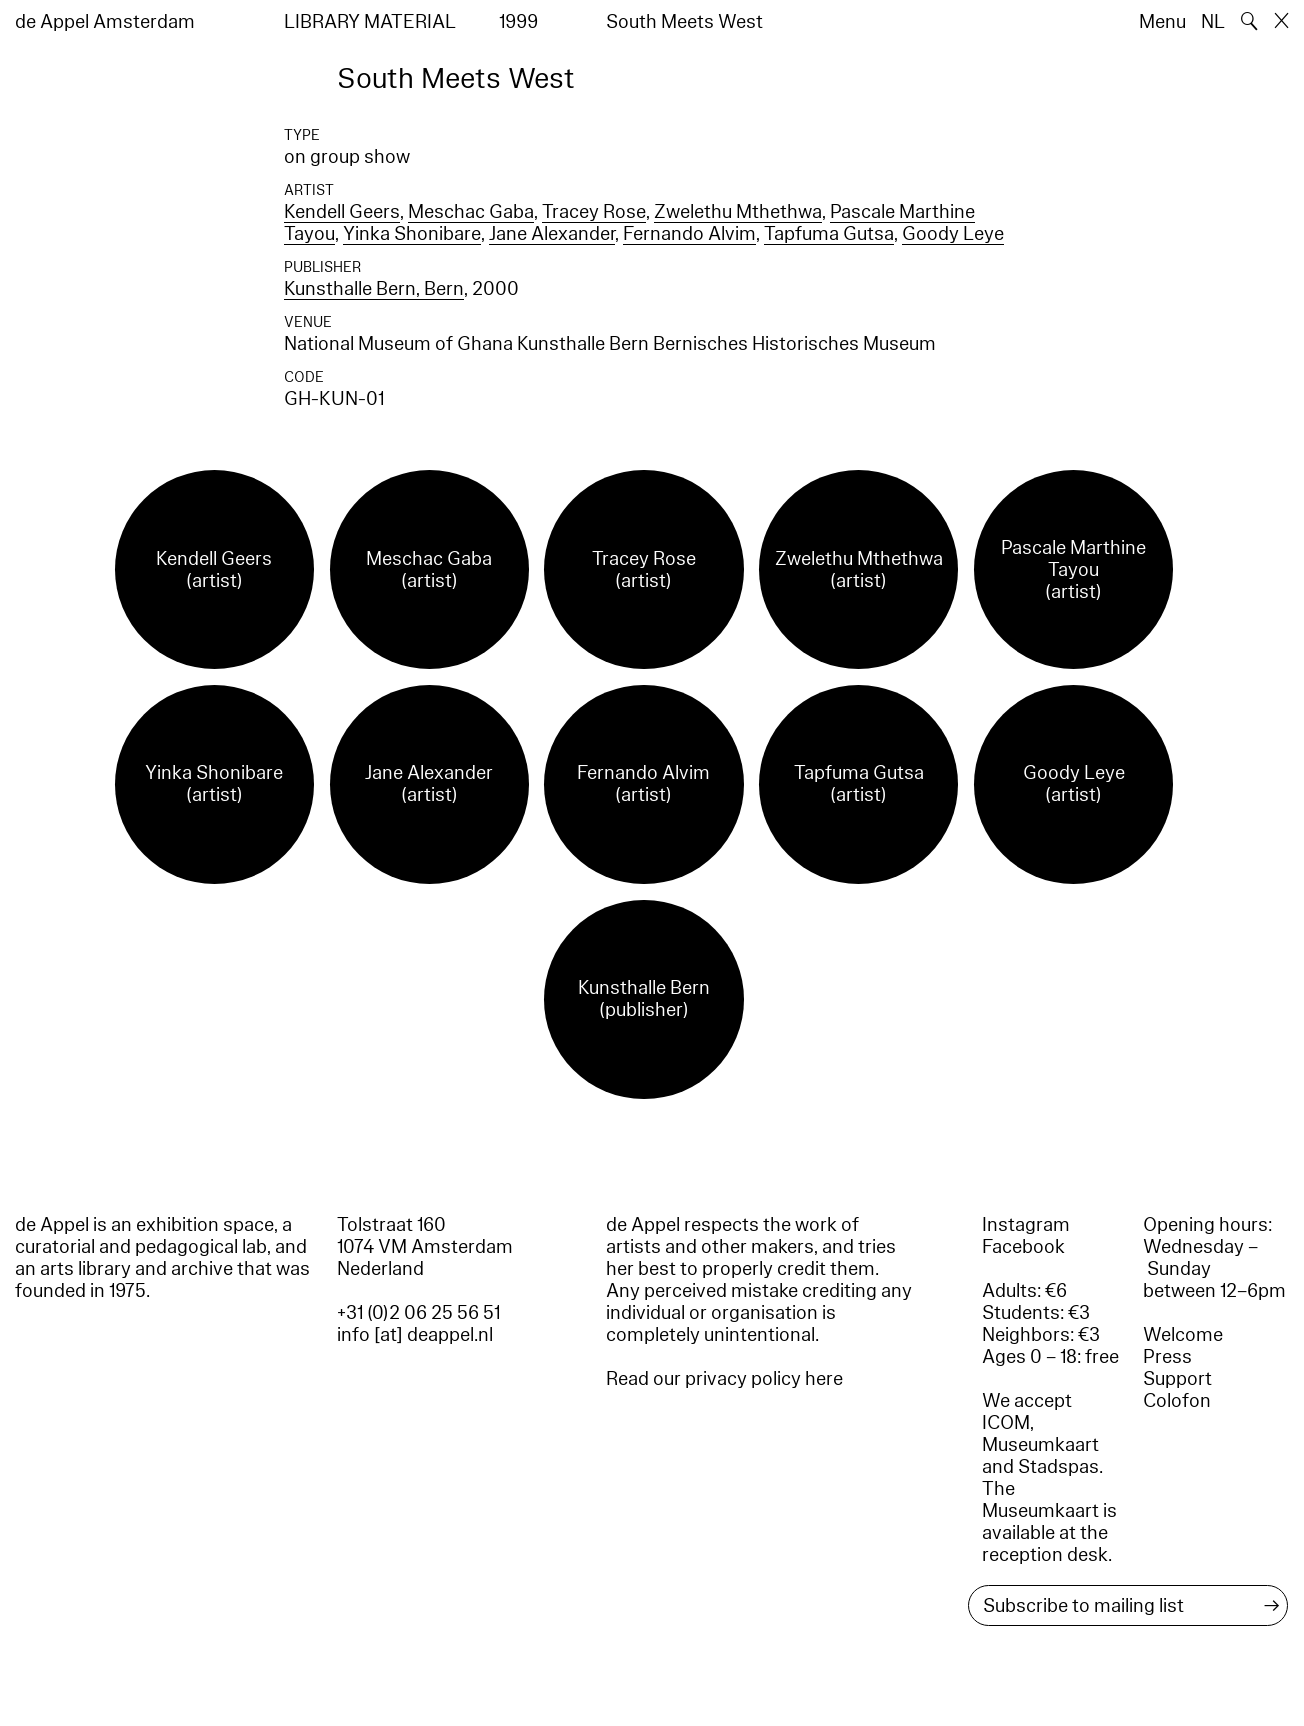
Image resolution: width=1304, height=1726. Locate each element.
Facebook (1023, 1247)
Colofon (1177, 1401)
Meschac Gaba (471, 212)
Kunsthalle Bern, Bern (374, 289)
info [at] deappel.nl (415, 1335)
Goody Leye (953, 234)
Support (1177, 1379)
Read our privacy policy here (724, 1379)
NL (1213, 22)
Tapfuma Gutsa (829, 234)
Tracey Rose (594, 212)
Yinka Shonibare (412, 234)
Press (1167, 1357)
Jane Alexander (552, 234)
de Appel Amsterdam (105, 22)
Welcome (1183, 1335)
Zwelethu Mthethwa (738, 212)
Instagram (1026, 1225)
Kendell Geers (342, 212)
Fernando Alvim (689, 234)
